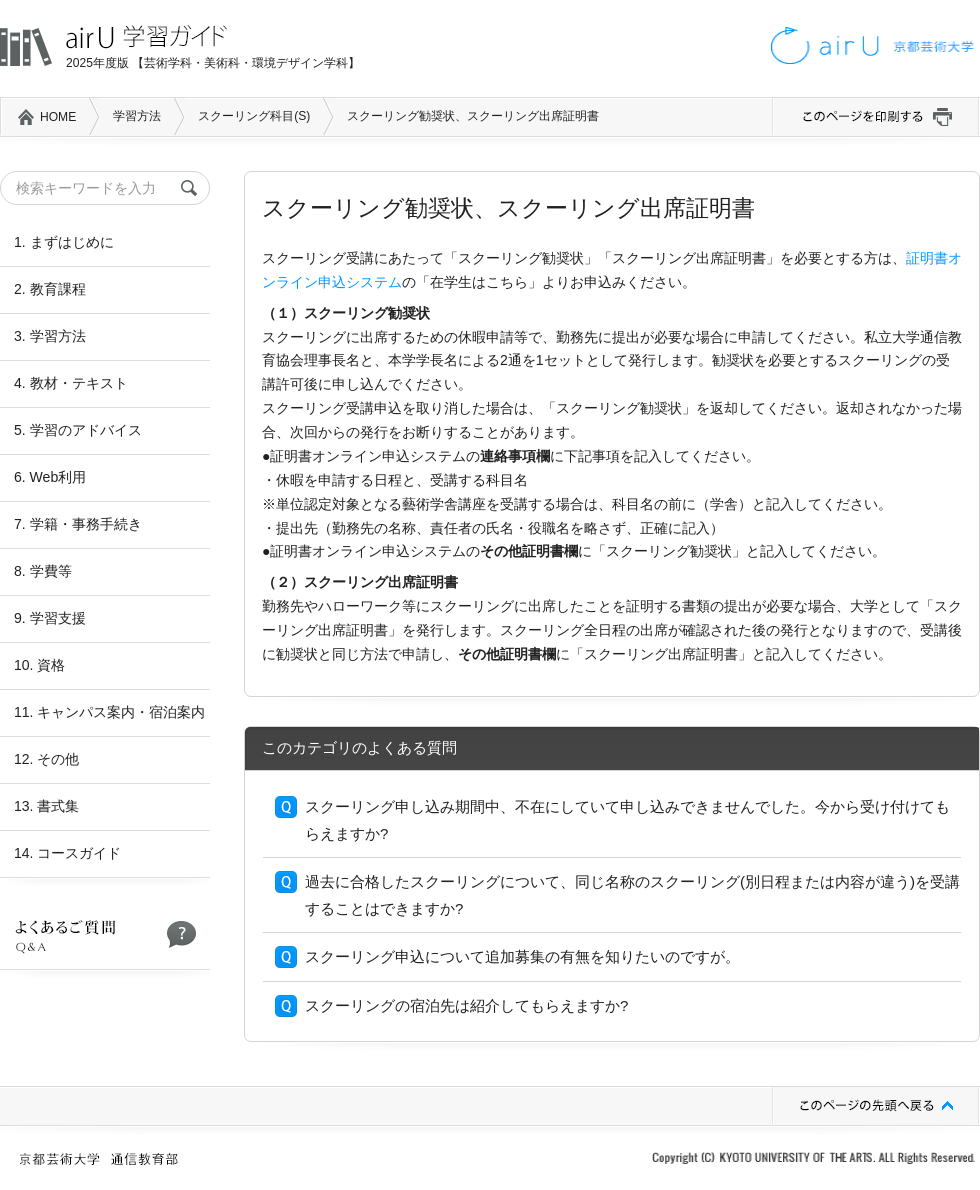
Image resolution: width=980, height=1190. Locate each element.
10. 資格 (39, 665)
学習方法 (137, 116)
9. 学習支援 (50, 618)
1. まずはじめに (64, 242)
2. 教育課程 (50, 289)
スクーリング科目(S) (254, 116)
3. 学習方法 (50, 336)
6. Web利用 (50, 477)
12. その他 (46, 759)
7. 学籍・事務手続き (78, 524)
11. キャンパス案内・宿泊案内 (109, 712)
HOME (58, 117)
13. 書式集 (46, 806)
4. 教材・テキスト (71, 383)
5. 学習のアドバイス (78, 430)
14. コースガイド (67, 853)
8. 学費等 (43, 571)
